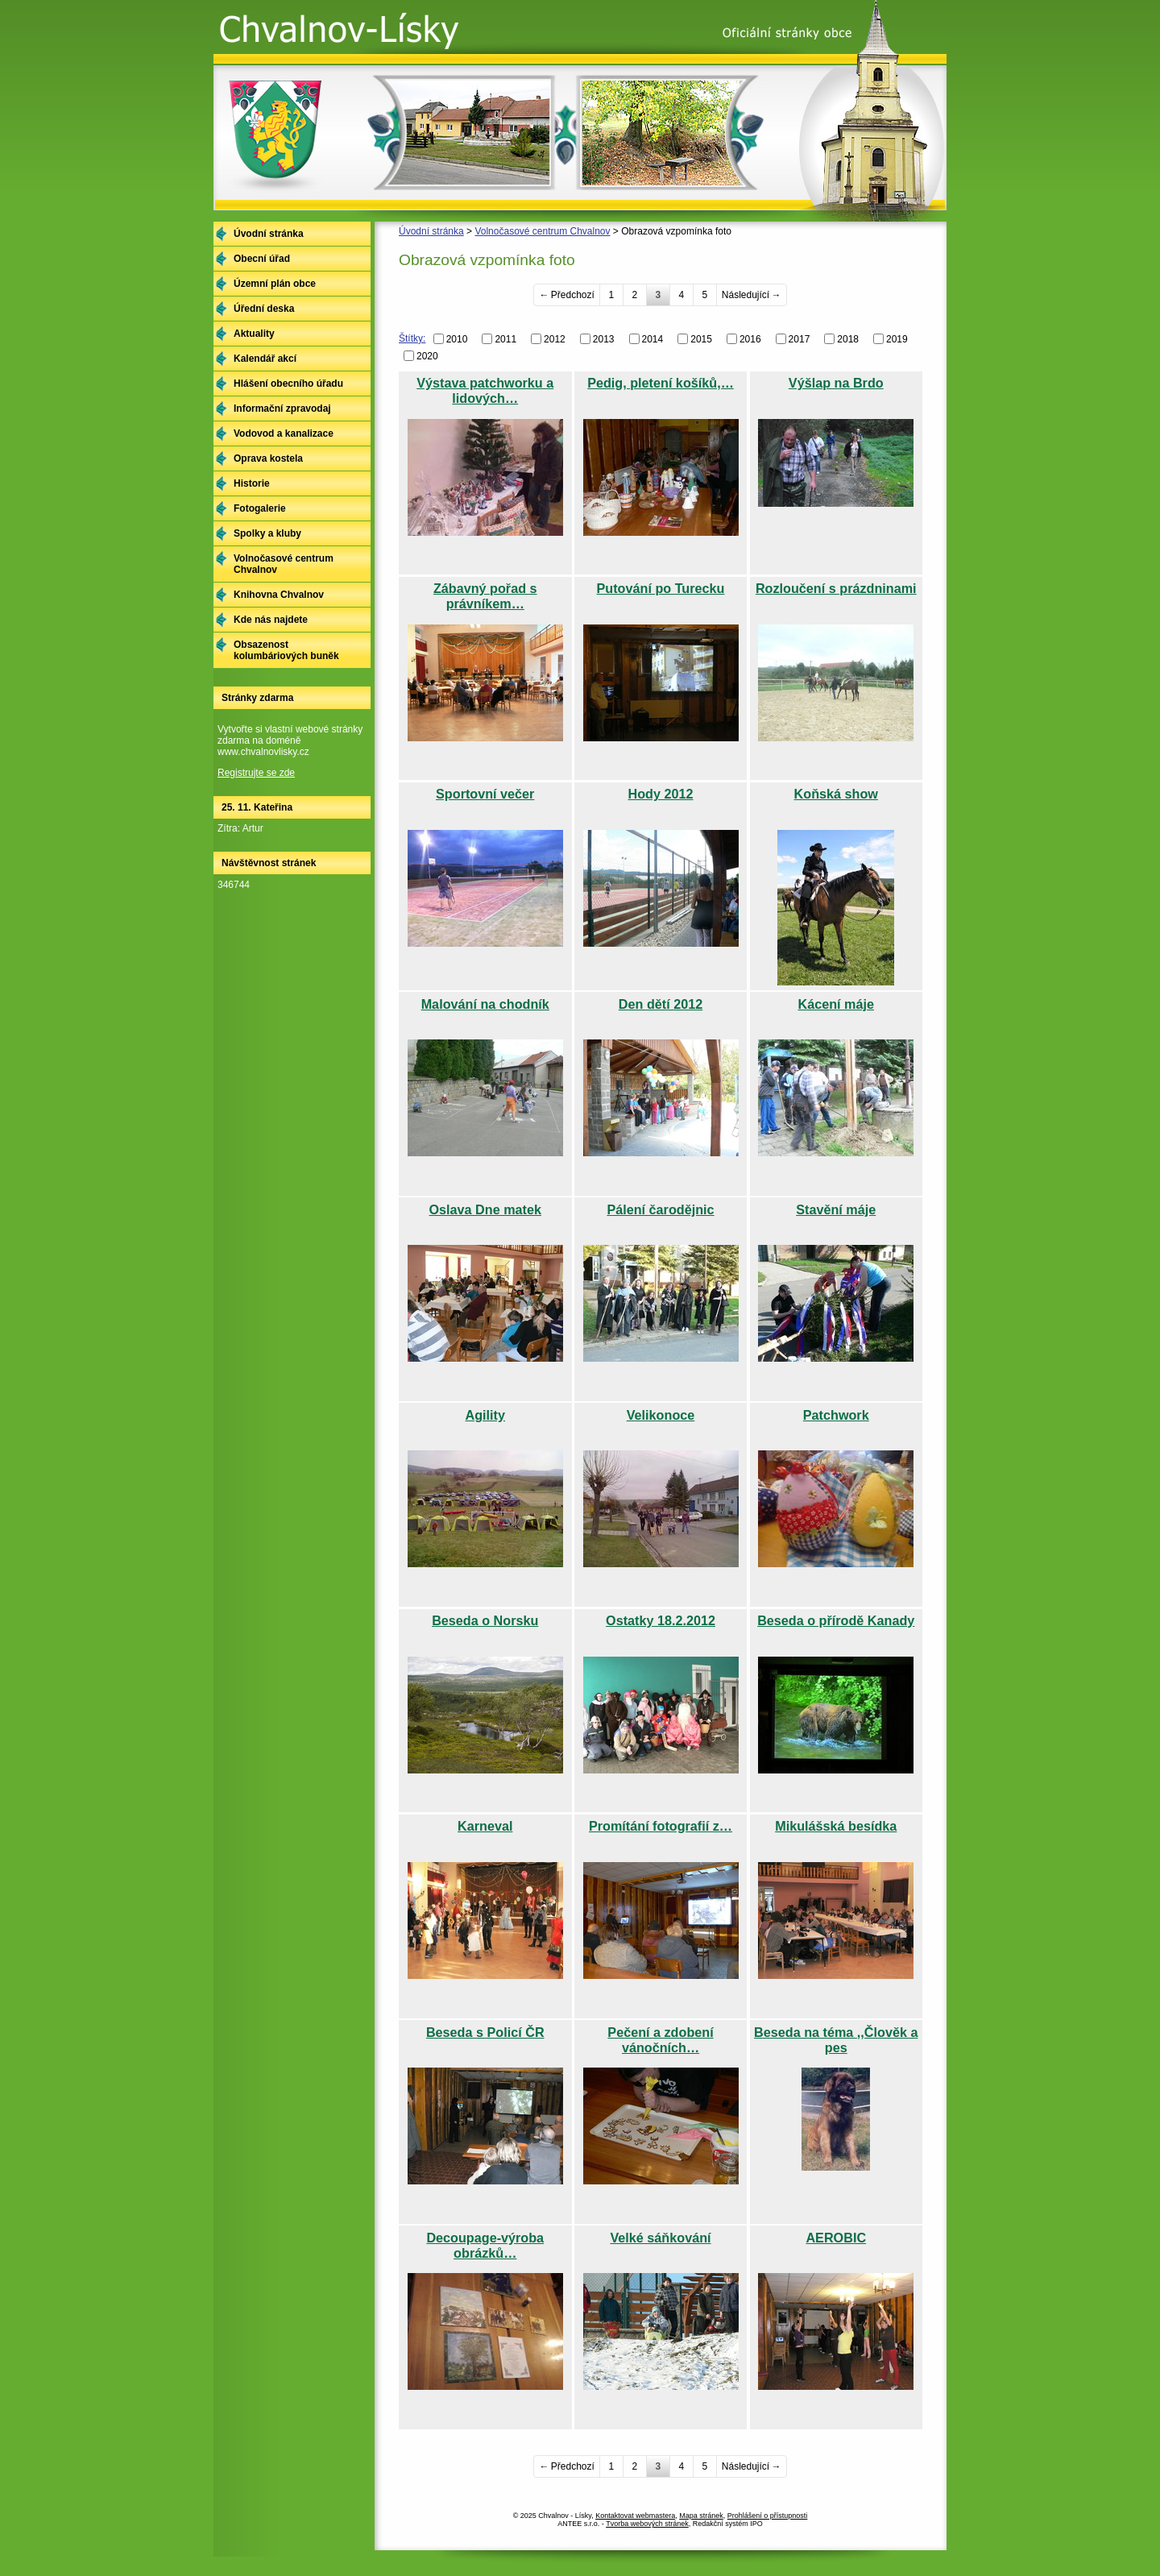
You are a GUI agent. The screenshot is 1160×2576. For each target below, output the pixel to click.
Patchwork (836, 1415)
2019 (897, 339)
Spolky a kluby (267, 533)
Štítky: (412, 338)
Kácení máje (836, 1004)
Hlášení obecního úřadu (288, 383)
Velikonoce (661, 1415)
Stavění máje (836, 1209)
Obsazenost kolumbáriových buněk (286, 650)
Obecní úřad (262, 258)
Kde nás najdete (271, 619)
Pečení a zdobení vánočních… (660, 2040)
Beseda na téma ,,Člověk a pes (836, 2040)
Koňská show (836, 793)
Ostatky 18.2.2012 (660, 1620)
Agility (485, 1415)
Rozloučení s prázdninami (836, 588)
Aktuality (254, 333)
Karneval (485, 1826)
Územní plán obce (275, 283)
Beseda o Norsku (485, 1620)
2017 (799, 339)
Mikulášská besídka (836, 1826)
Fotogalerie (260, 508)
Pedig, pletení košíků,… (660, 382)
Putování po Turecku (661, 588)
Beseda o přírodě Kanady (835, 1620)
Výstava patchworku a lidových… (484, 390)
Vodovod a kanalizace (284, 433)
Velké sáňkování (660, 2237)
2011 (505, 339)
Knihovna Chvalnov (279, 594)
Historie (252, 483)
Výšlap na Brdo (836, 382)
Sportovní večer (485, 793)
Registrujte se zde (256, 772)
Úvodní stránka (431, 231)
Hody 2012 (661, 793)
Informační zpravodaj (282, 408)
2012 (555, 339)
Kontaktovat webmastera (635, 2516)
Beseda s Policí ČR (485, 2032)
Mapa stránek (701, 2516)
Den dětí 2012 (660, 1004)
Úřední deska (264, 308)
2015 (701, 339)
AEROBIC (836, 2237)
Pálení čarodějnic (660, 1209)
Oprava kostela (268, 458)
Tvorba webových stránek (647, 2524)
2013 (604, 339)
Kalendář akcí (265, 358)
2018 (848, 339)
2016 (750, 339)
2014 (653, 339)
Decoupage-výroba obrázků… (485, 2245)
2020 (427, 356)
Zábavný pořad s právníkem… (485, 596)
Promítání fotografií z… (660, 1826)
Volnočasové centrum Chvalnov (542, 231)
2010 (457, 339)
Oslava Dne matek (485, 1209)
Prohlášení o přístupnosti (767, 2516)
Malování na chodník (485, 1004)
